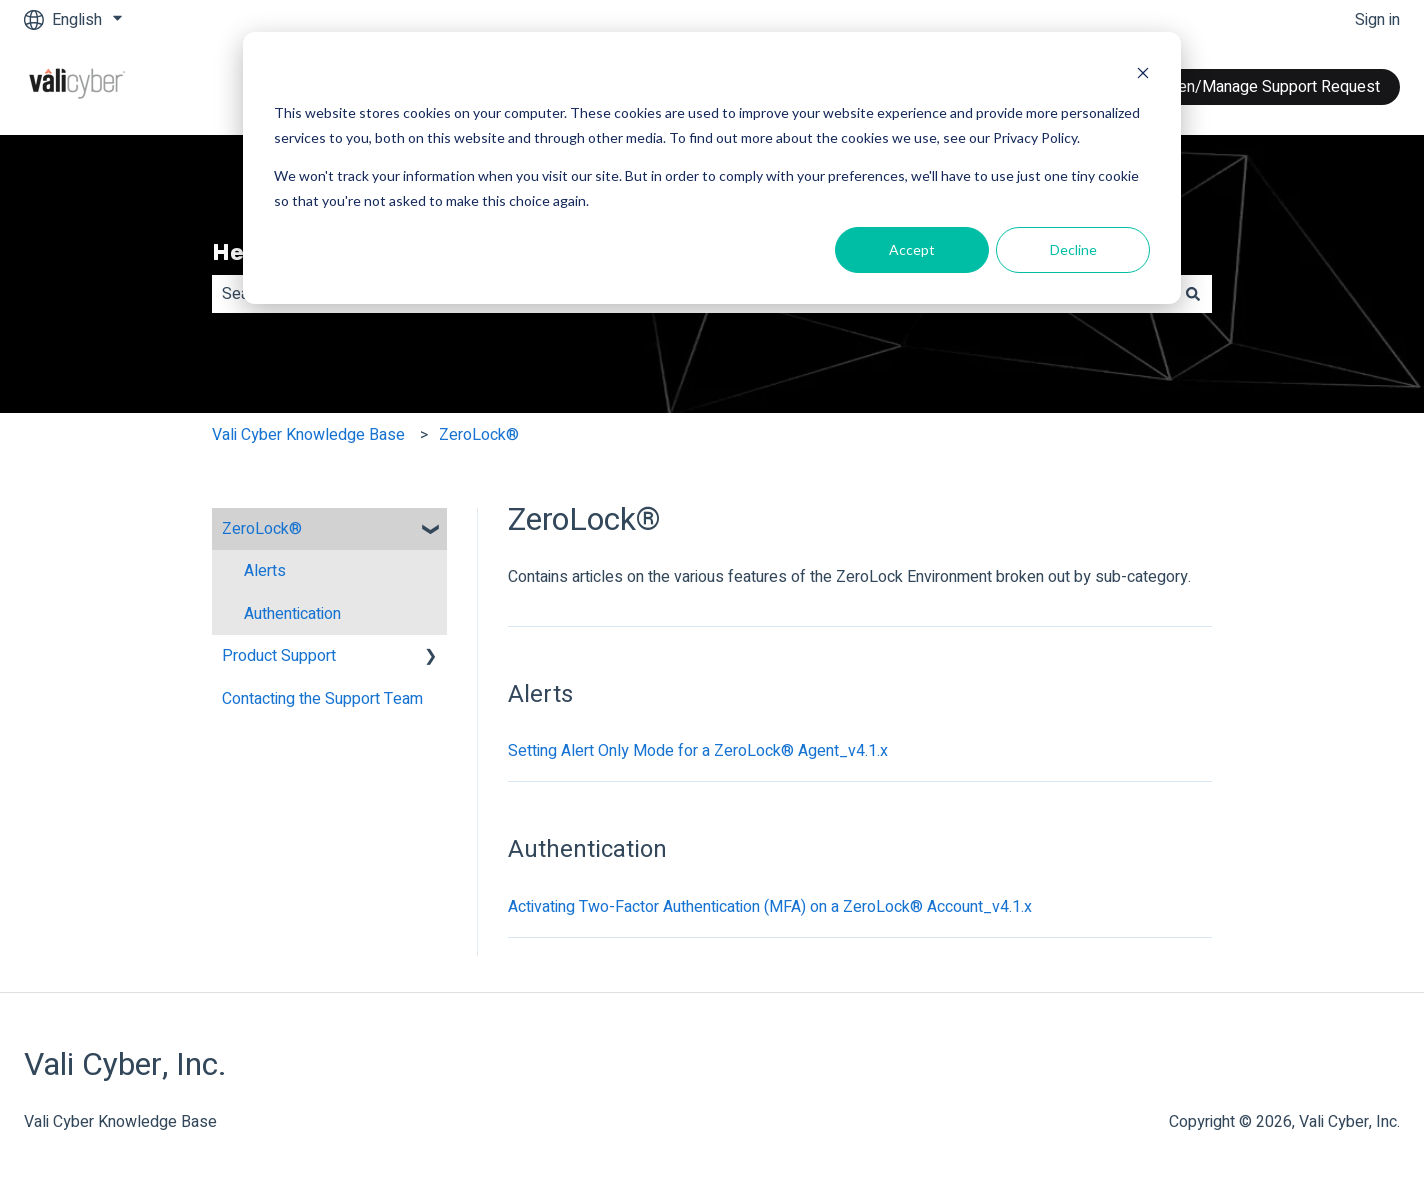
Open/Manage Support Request (1269, 87)
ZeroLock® (479, 435)
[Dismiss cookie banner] (1143, 75)
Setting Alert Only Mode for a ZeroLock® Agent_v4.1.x (698, 751)
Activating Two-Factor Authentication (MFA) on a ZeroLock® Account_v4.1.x (770, 907)
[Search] (1193, 294)
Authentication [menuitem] (292, 614)
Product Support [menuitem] (279, 656)
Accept (912, 249)
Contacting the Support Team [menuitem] (322, 699)
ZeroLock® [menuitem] (262, 529)
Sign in (1377, 20)
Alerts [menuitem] (265, 571)
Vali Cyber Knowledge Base (308, 435)
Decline (1073, 249)
